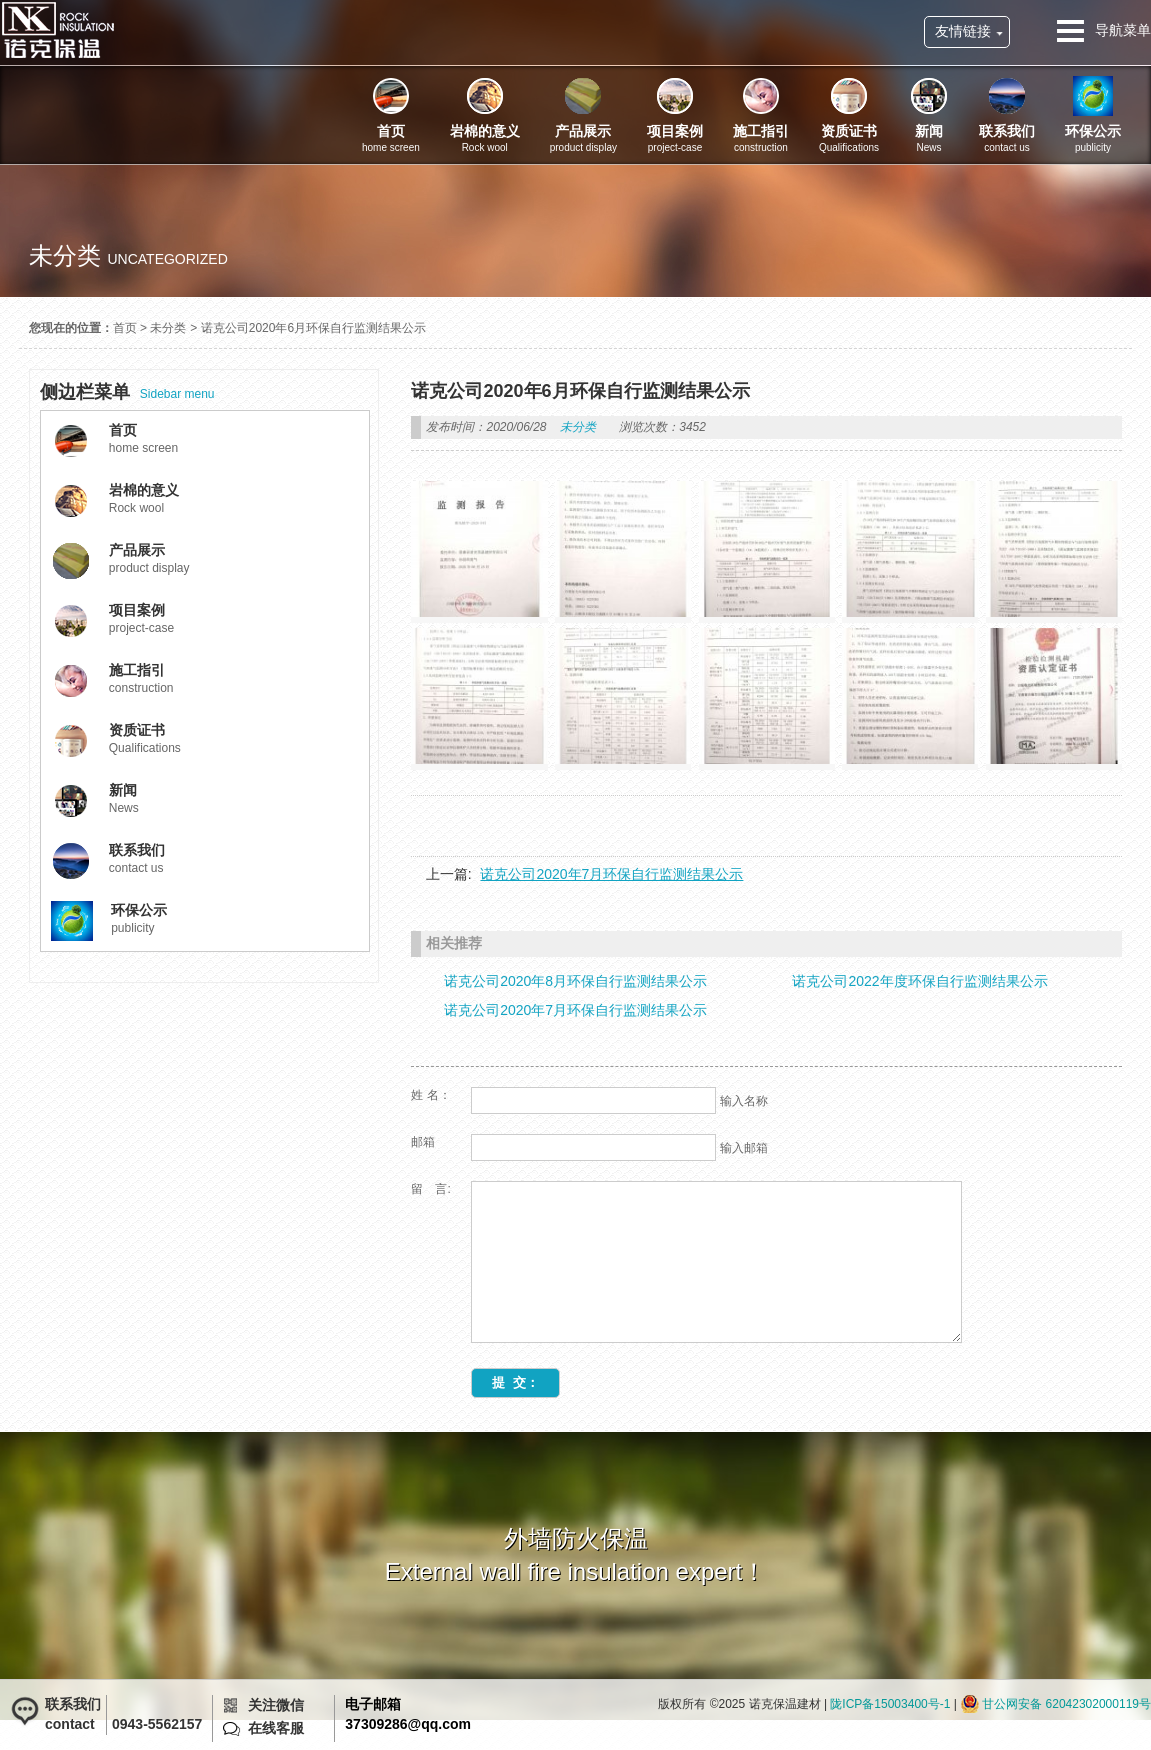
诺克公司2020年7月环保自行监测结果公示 (611, 874)
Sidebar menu (127, 392)
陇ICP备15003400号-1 (890, 1704)
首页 (125, 328)
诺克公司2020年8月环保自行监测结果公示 (575, 981)
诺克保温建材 (57, 30)
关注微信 (276, 1705)
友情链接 (963, 31)
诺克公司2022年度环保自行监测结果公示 (919, 981)
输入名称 (744, 1101)
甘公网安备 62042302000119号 (1066, 1704)
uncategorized (167, 259)
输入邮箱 (744, 1148)
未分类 (168, 328)
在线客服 (276, 1728)
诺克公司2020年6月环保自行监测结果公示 (313, 328)
